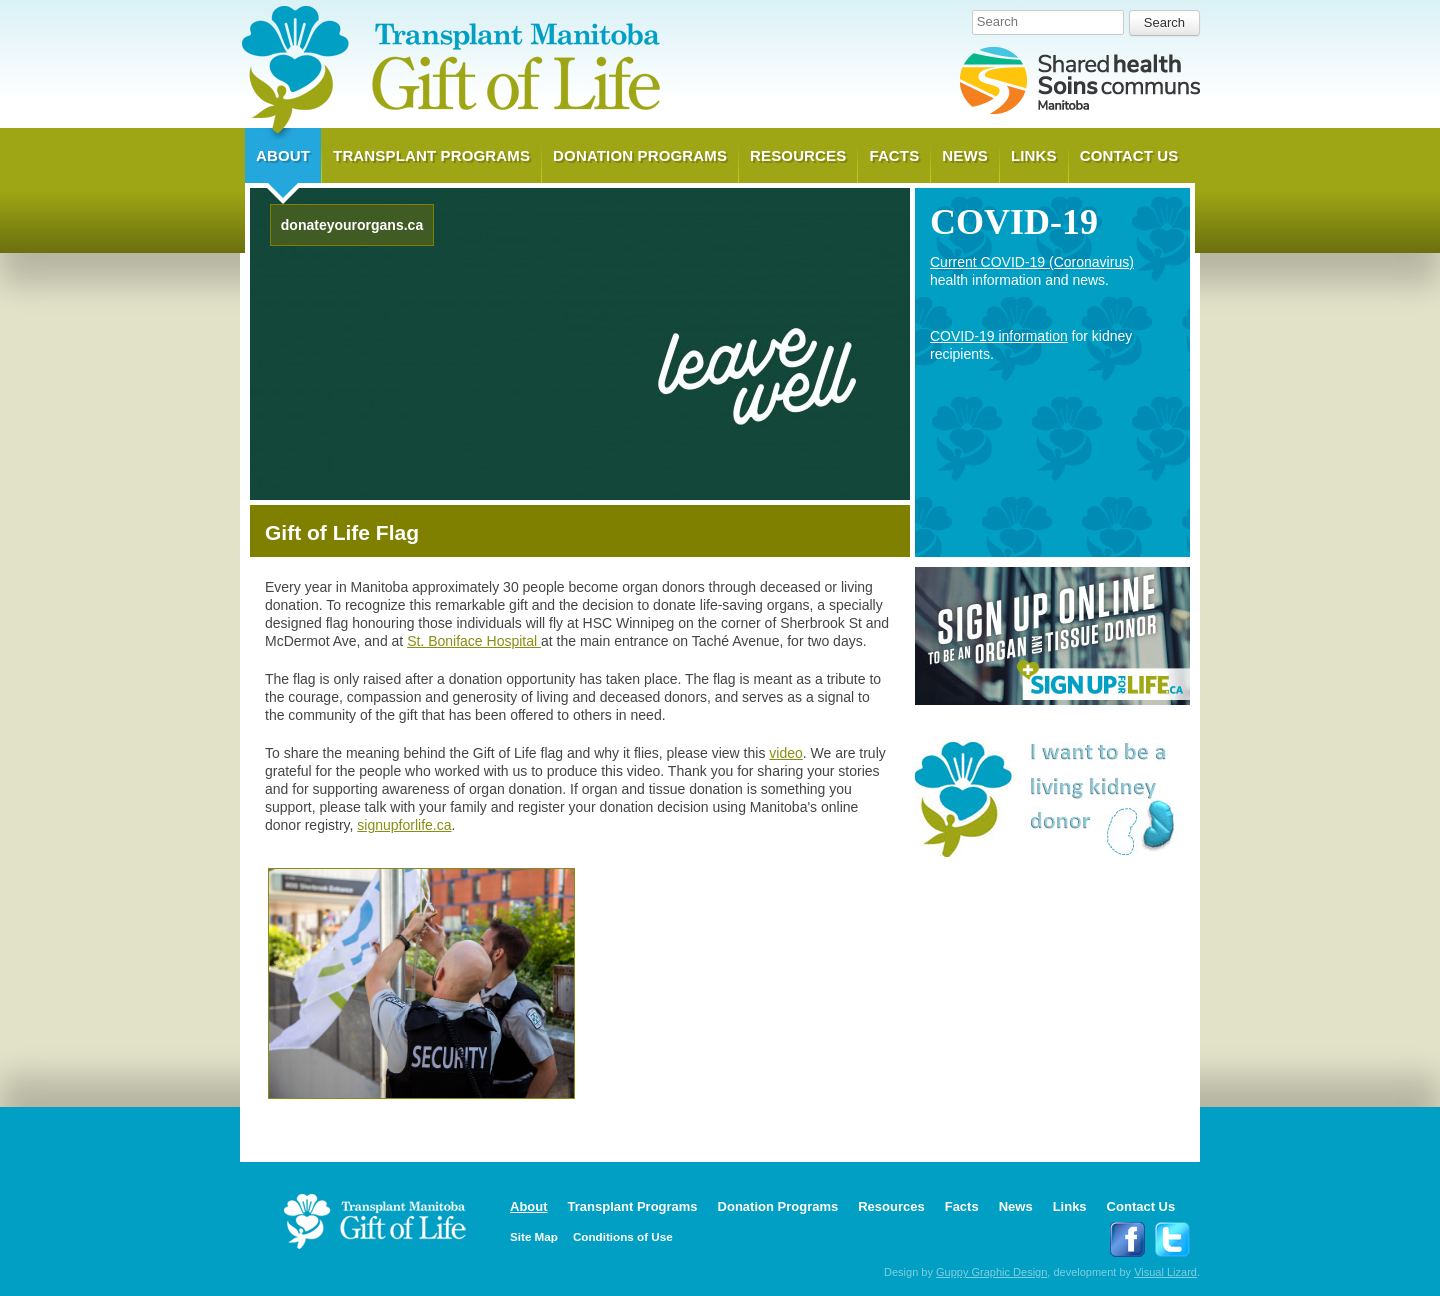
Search (997, 21)
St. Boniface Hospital (474, 641)
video (785, 753)
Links (1034, 155)
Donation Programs (640, 155)
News (965, 155)
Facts (894, 155)
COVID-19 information (999, 336)
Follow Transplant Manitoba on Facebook (1127, 1239)
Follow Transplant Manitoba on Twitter (1172, 1239)
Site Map (534, 1236)
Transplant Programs (431, 155)
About (283, 155)
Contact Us (1129, 155)
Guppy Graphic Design (991, 1272)
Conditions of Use (623, 1236)
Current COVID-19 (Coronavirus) (1032, 262)
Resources (798, 155)
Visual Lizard (1165, 1272)
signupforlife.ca (404, 825)
